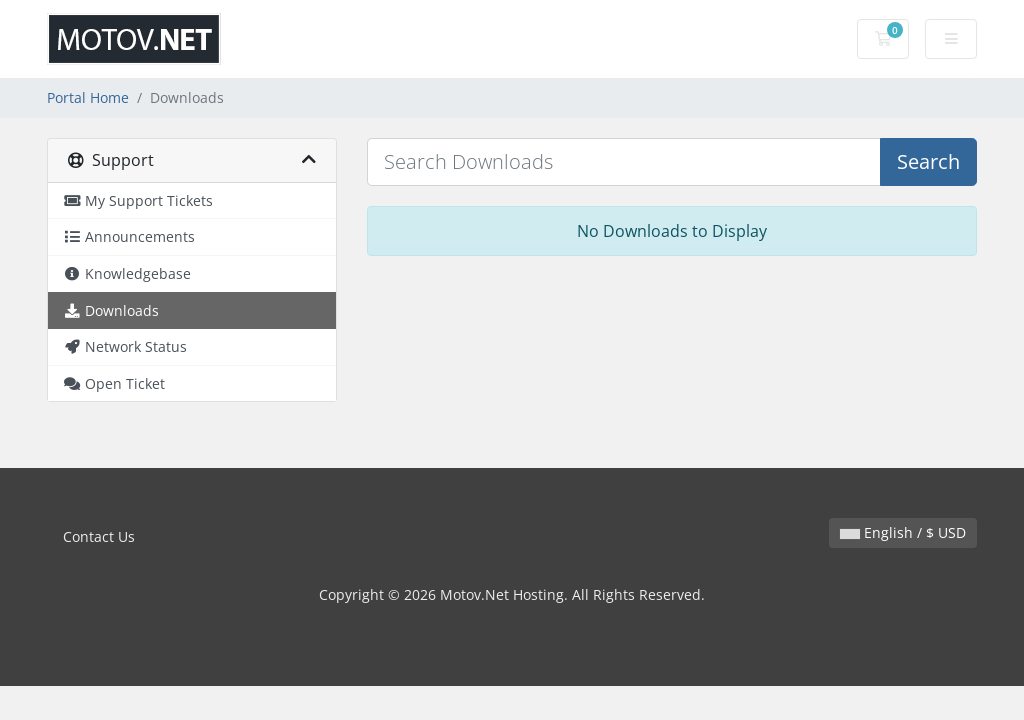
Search (928, 161)
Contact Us (99, 536)
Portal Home (88, 97)
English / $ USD (903, 532)
